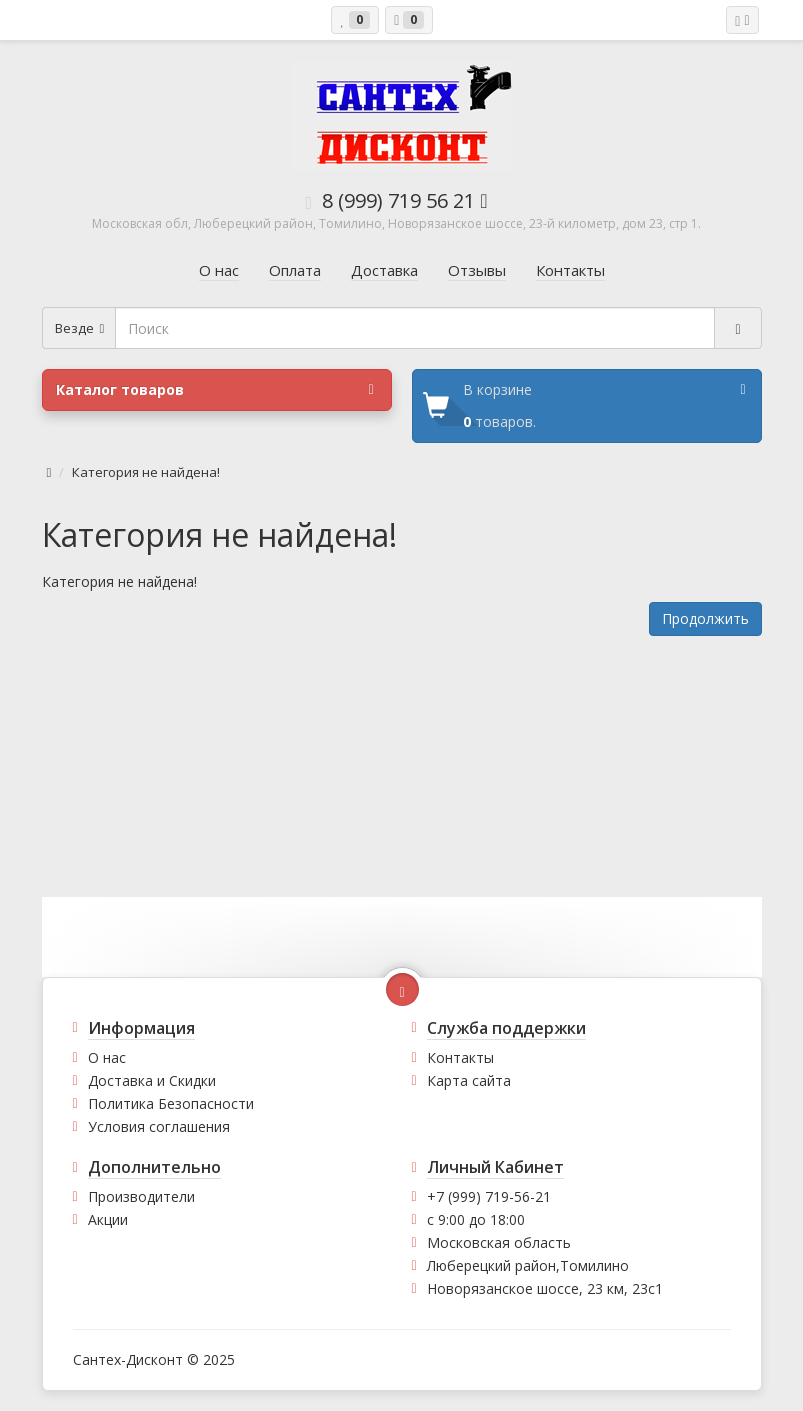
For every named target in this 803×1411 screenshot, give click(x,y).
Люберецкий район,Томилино (528, 1265)
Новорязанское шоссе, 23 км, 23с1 (545, 1288)
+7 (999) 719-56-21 (489, 1196)
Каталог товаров (215, 390)
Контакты (460, 1057)
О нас (107, 1057)
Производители (141, 1196)
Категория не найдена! (146, 472)
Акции (108, 1219)
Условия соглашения (159, 1126)
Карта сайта (469, 1080)
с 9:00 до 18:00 (476, 1219)
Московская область (499, 1242)
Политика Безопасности (171, 1103)
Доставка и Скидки (152, 1080)
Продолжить (705, 618)
